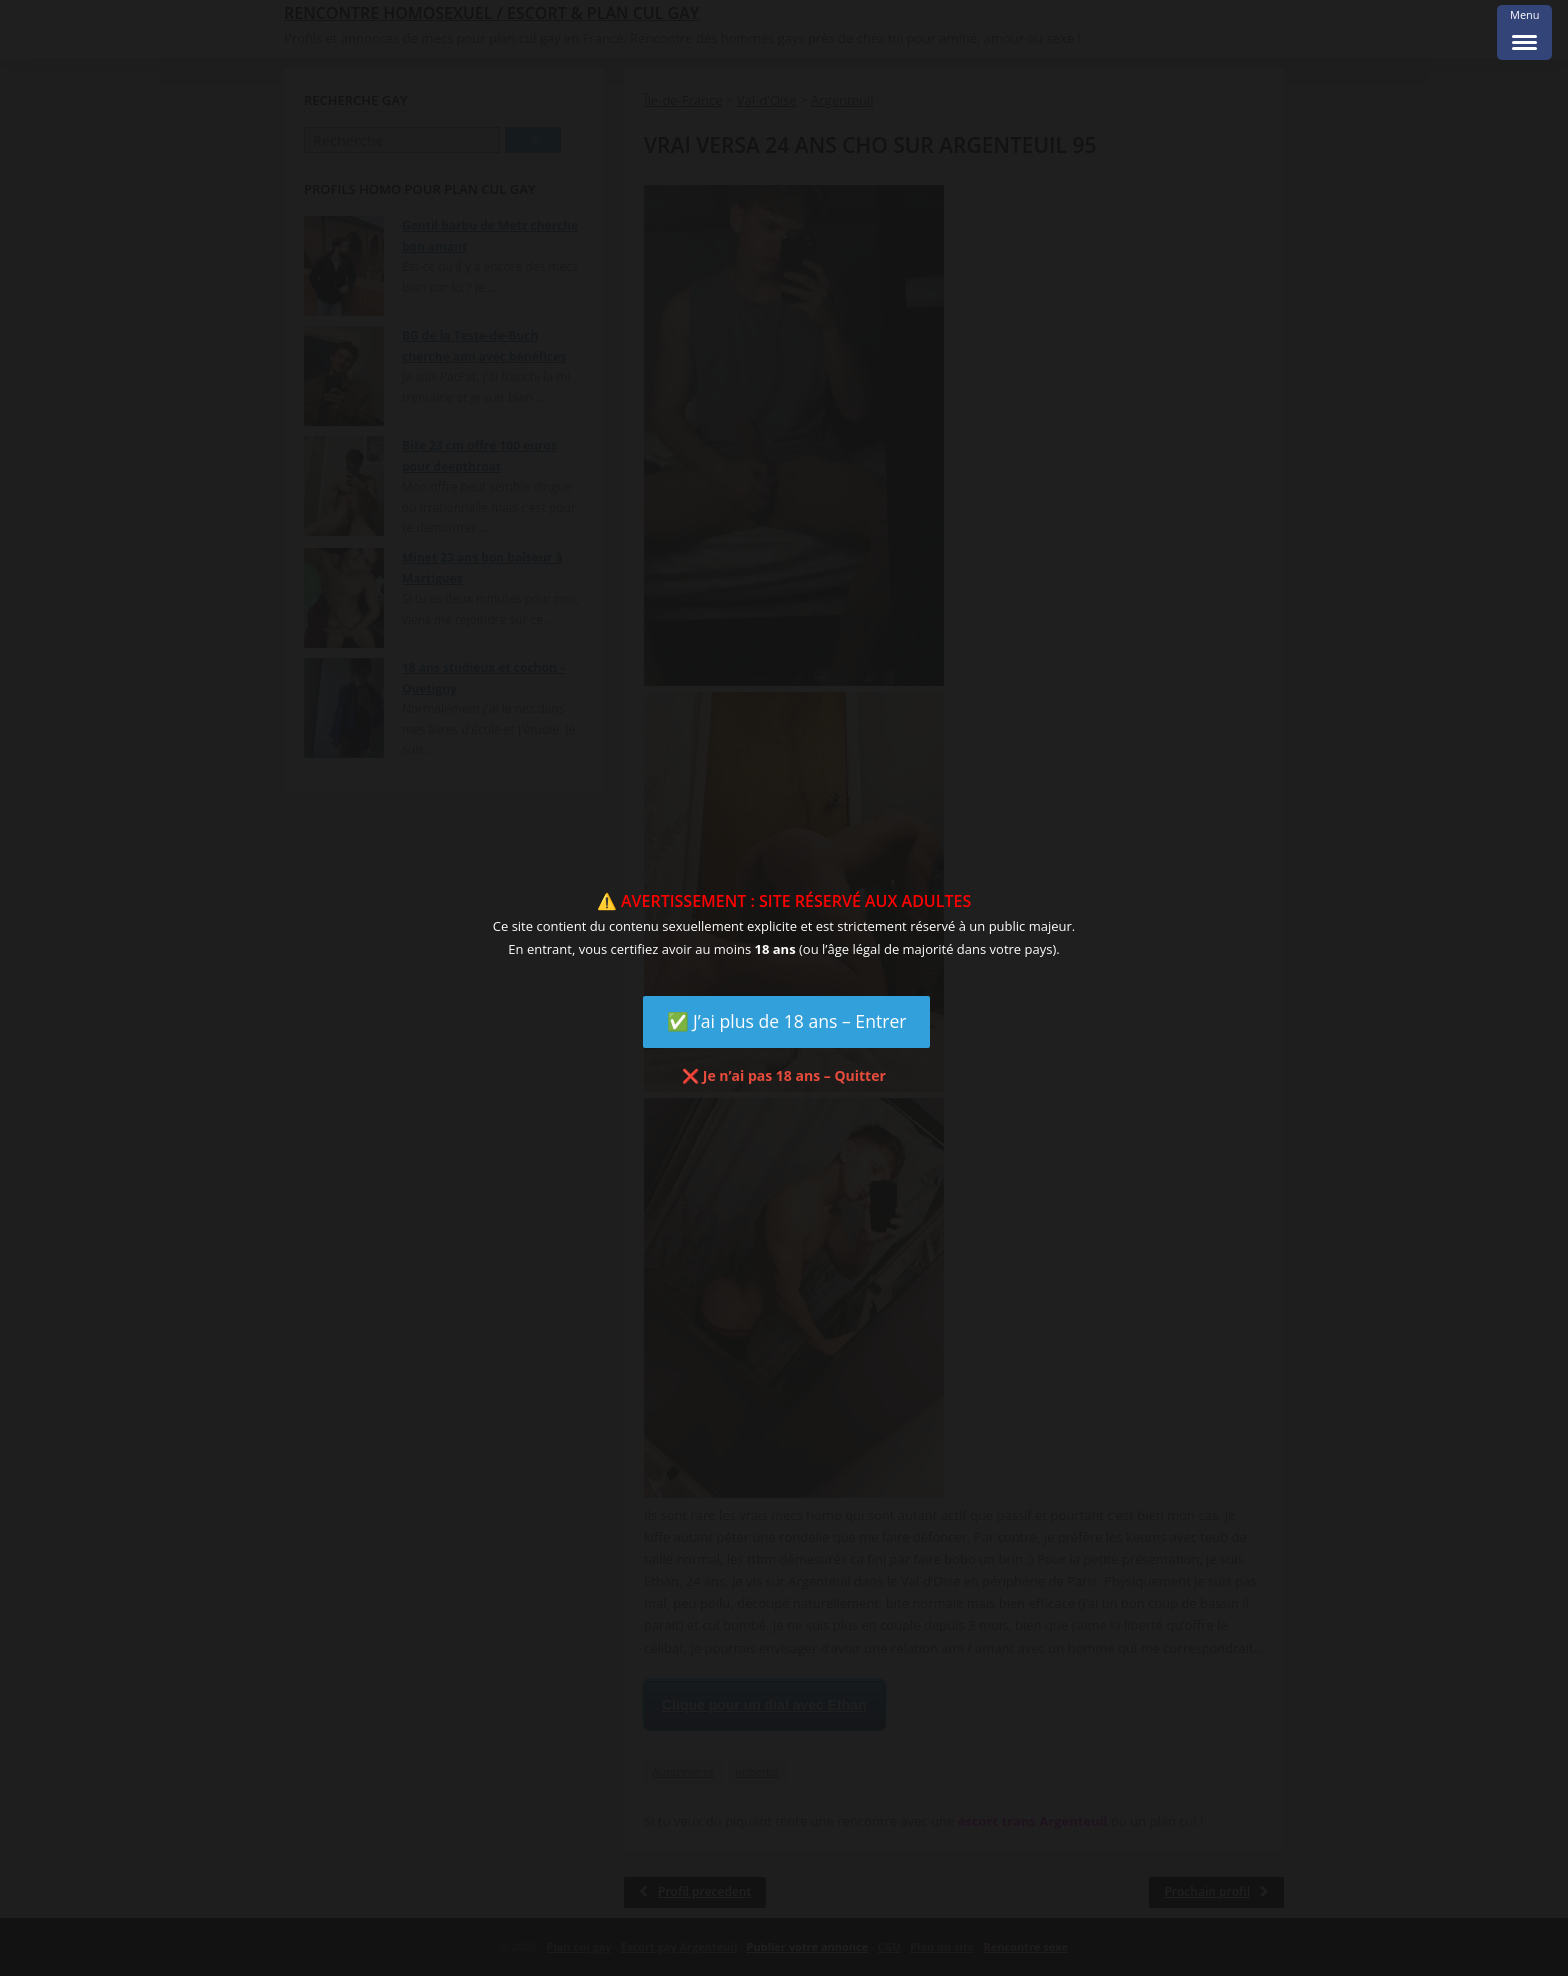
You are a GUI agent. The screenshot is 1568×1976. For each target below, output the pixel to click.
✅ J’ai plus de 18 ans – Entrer (787, 1021)
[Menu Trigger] (1524, 32)
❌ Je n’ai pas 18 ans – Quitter (784, 1075)
